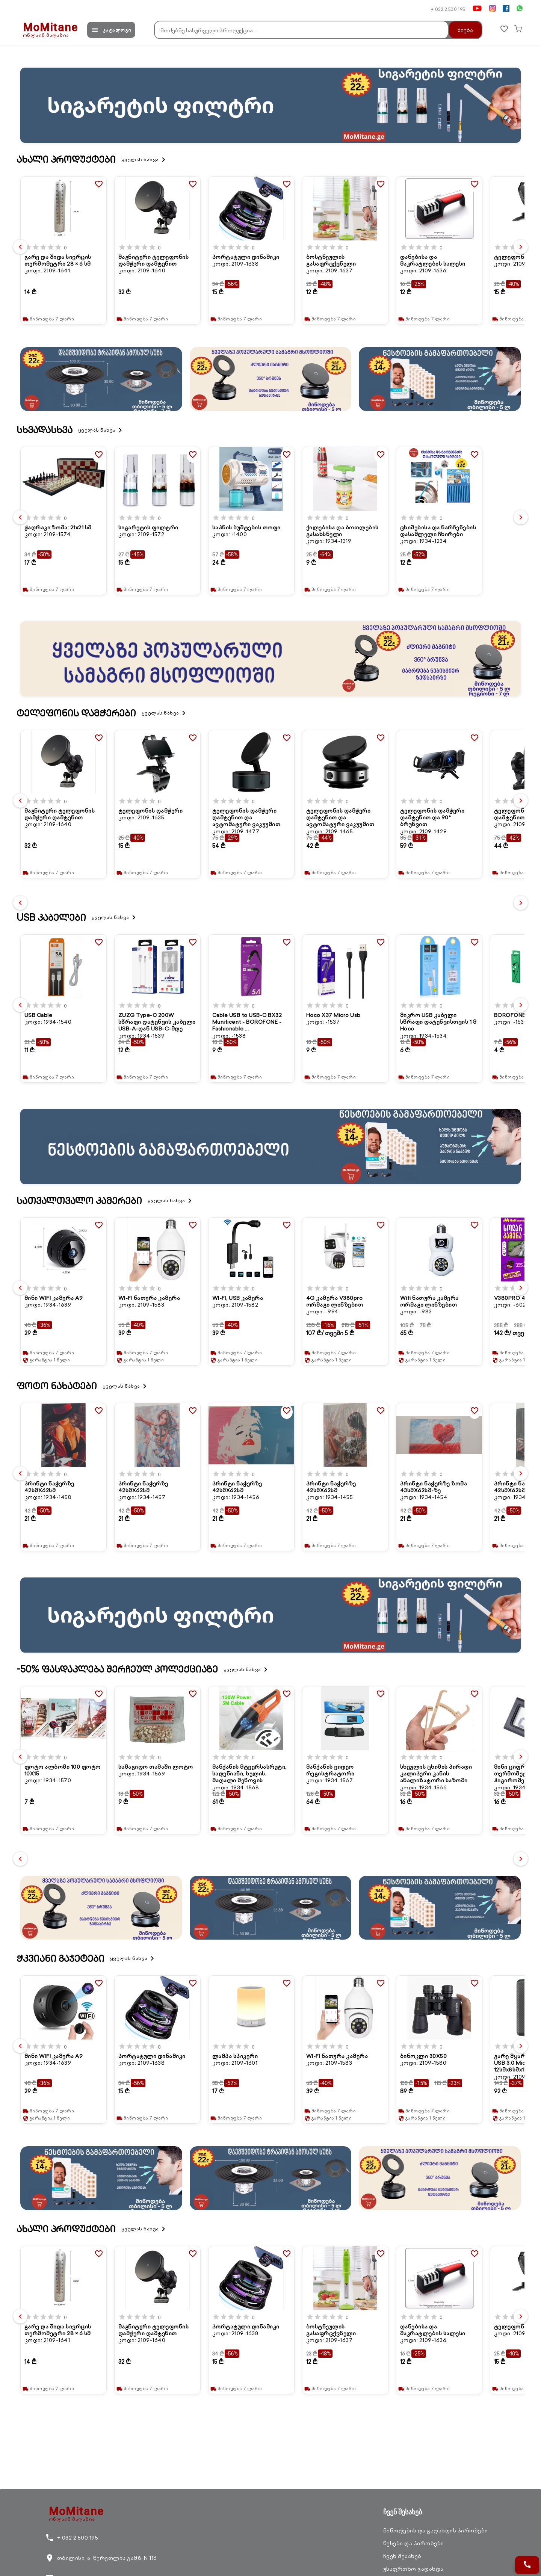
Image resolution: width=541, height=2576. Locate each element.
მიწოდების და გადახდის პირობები (435, 2530)
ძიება (461, 30)
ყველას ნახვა (144, 159)
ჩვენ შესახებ (402, 2556)
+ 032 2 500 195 (448, 9)
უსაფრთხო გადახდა (413, 2569)
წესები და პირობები (413, 2543)
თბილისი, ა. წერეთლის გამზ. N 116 (101, 2557)
